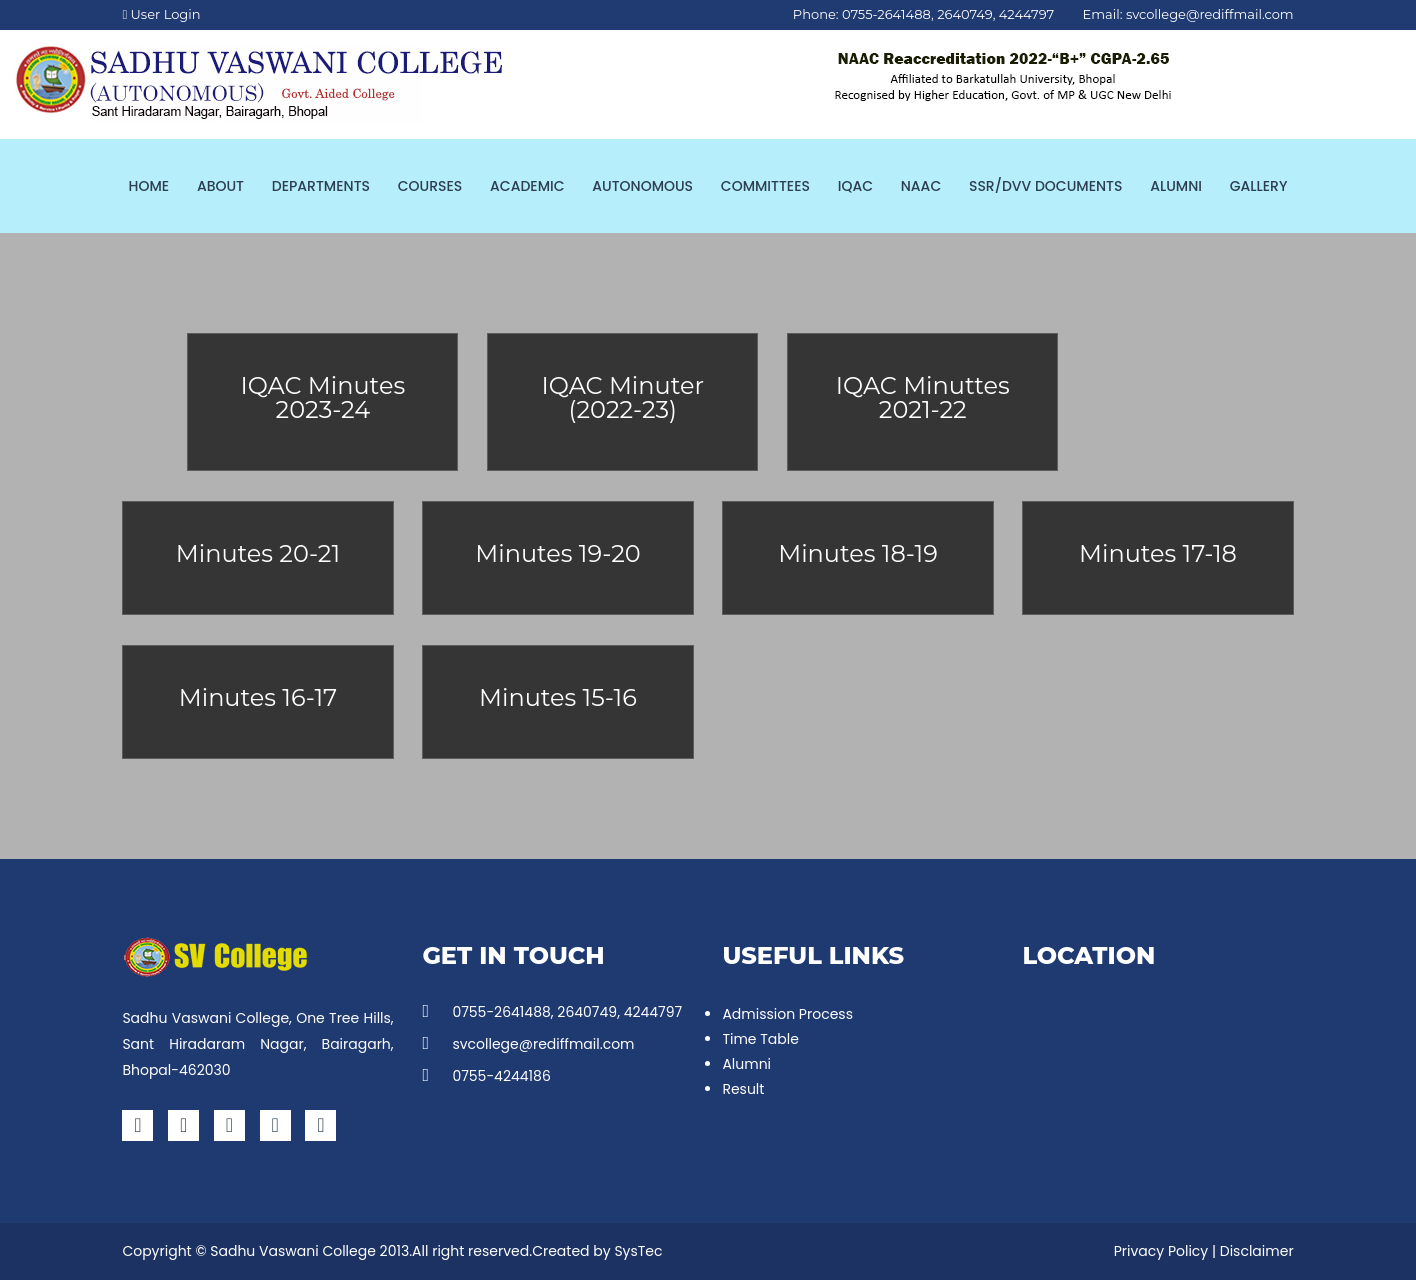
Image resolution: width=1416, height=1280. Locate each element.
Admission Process (787, 1014)
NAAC (921, 186)
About (220, 186)
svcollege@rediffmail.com (1210, 14)
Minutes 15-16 (558, 697)
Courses (430, 186)
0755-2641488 (886, 14)
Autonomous (642, 186)
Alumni (1176, 186)
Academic (527, 186)
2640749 (964, 14)
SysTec (638, 1251)
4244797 (1026, 14)
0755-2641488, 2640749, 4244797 (552, 1012)
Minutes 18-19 (858, 553)
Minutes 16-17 (258, 697)
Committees (765, 186)
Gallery (1259, 186)
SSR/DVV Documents (1045, 186)
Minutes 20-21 (258, 553)
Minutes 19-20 (557, 553)
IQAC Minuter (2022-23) (623, 397)
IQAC (855, 186)
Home (149, 186)
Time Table (760, 1039)
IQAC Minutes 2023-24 (322, 397)
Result (743, 1089)
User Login (161, 14)
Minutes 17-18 (1158, 553)
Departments (321, 186)
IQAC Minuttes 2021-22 (923, 397)
